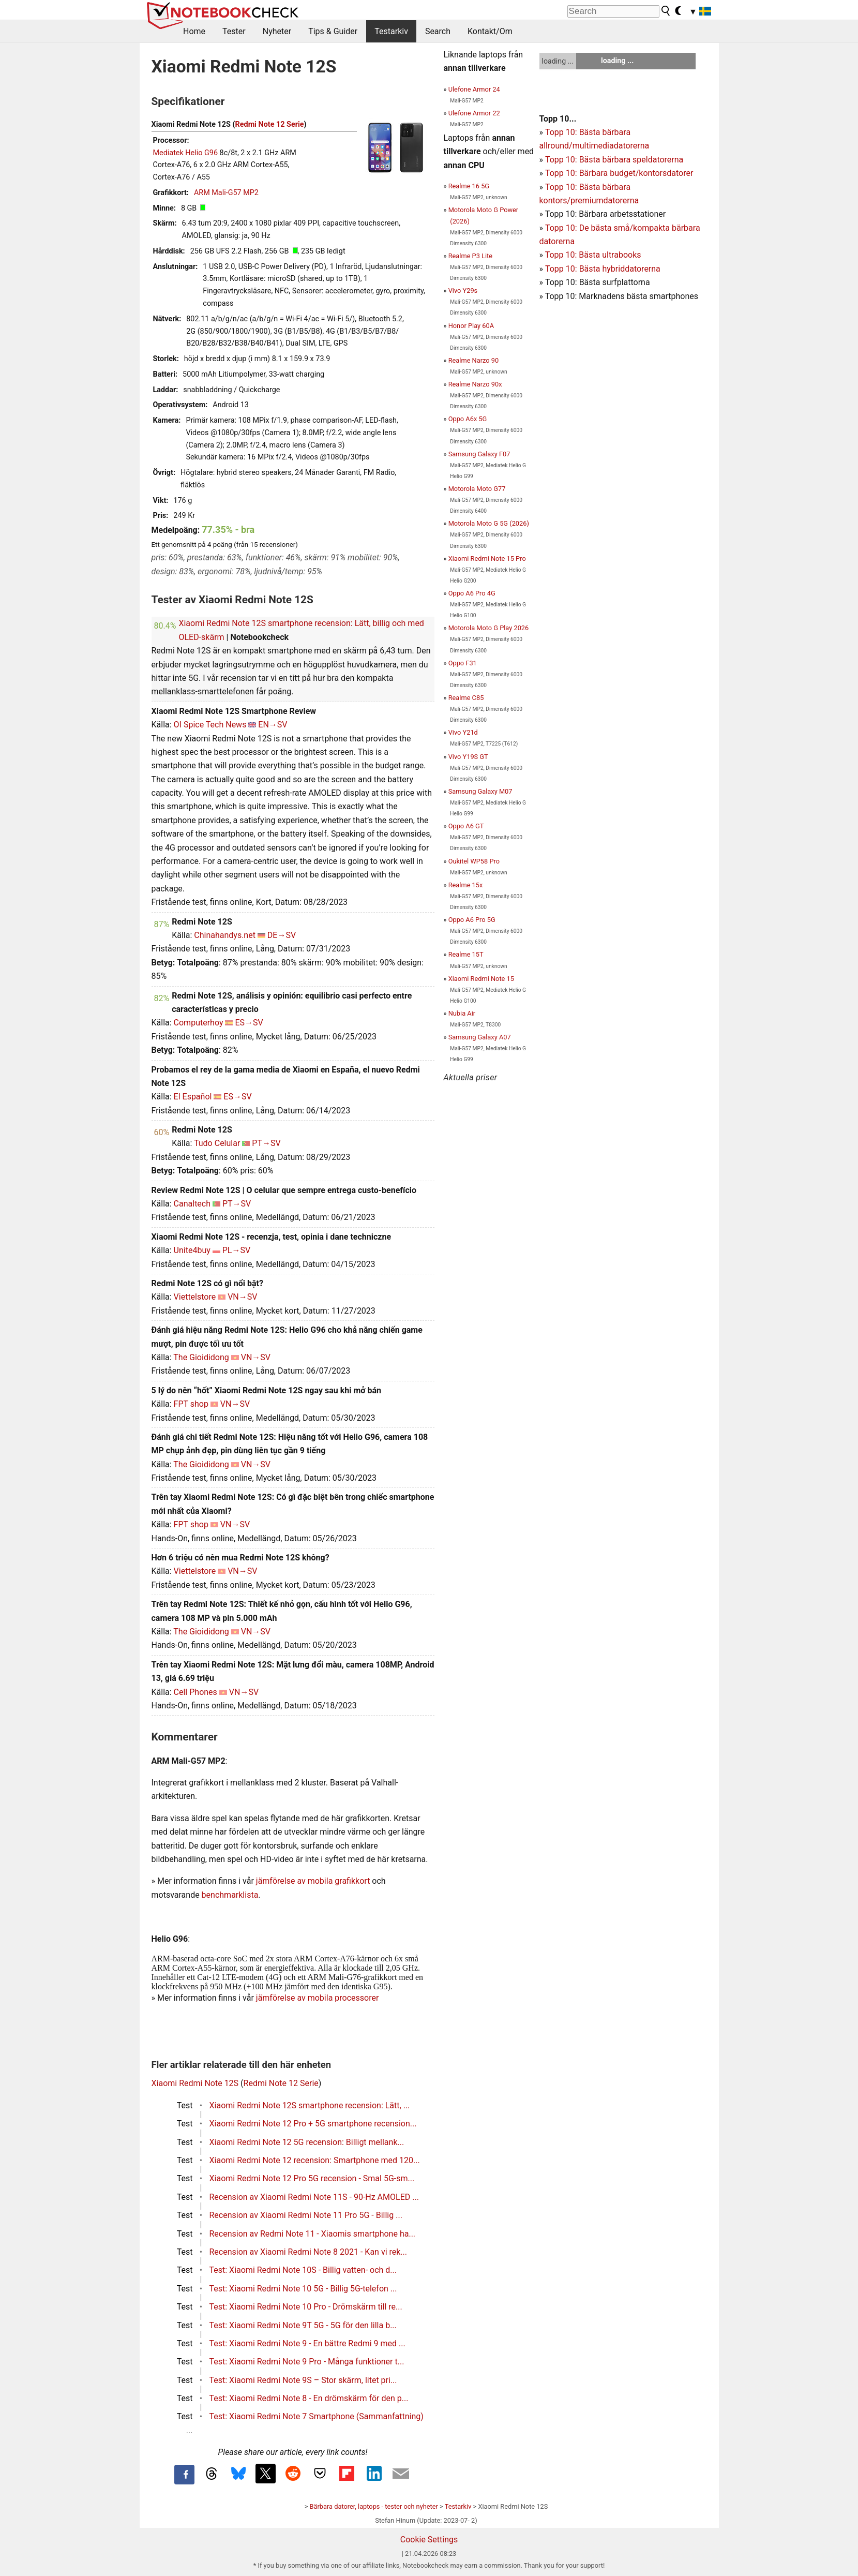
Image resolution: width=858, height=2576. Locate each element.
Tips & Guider (332, 31)
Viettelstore (195, 1297)
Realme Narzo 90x (475, 384)
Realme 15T (466, 954)
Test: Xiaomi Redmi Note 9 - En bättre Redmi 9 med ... (307, 2343)
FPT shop (191, 1404)
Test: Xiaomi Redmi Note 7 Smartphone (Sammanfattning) (316, 2416)
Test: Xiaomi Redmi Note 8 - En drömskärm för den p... (309, 2398)
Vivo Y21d (463, 732)
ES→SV (249, 1023)
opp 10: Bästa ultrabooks (595, 255)
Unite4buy (192, 1250)
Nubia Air (461, 1013)
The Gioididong (201, 1357)
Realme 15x (465, 885)
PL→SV (236, 1250)
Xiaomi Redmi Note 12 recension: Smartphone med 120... (314, 2160)
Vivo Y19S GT (468, 757)
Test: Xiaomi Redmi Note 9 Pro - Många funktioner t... (306, 2361)
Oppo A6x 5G (467, 419)
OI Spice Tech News (210, 724)
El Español (193, 1096)
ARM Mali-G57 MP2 (226, 192)
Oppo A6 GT (466, 826)
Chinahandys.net (224, 935)
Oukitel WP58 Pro (474, 861)
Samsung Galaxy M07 (480, 791)
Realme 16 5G (468, 186)
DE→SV (281, 935)
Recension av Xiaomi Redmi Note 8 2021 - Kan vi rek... (308, 2252)
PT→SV (266, 1143)
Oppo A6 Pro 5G (471, 920)
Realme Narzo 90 (473, 360)
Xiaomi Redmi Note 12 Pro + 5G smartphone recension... (313, 2123)
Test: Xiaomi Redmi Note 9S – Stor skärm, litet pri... (303, 2380)
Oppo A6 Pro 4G (471, 593)
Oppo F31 (462, 663)
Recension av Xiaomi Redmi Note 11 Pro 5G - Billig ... (305, 2215)
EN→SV (272, 724)
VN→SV (242, 1297)
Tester (234, 31)
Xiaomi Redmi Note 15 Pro (487, 558)
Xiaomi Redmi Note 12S (195, 2083)
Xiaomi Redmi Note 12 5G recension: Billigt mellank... (306, 2142)
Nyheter (277, 31)
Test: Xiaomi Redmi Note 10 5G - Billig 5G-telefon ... (303, 2289)
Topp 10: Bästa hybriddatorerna (602, 269)
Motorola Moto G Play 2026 (488, 628)
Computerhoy (198, 1023)
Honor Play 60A (471, 326)
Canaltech (192, 1204)
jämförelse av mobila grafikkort (313, 1881)
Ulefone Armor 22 (474, 113)
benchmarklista (230, 1895)
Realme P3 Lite (470, 256)
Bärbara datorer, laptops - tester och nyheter (374, 2506)
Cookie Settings (429, 2539)
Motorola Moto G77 (477, 489)
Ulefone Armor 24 (474, 89)
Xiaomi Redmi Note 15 (481, 978)
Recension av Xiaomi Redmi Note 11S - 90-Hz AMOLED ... (314, 2197)
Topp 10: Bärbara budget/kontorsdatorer (619, 173)
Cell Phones (195, 1692)
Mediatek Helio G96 (185, 152)
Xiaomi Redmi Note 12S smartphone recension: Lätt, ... (309, 2105)
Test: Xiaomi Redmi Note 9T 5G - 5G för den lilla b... (303, 2325)
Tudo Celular (217, 1143)
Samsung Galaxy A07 (479, 1037)
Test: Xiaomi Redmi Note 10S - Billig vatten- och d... (303, 2270)
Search (437, 31)
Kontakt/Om (490, 31)
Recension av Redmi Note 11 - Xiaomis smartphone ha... (312, 2234)
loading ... (558, 61)
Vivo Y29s (463, 290)
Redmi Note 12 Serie (269, 124)
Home (194, 31)
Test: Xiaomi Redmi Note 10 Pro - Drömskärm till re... (305, 2307)
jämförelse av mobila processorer (317, 1998)
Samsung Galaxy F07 (479, 454)
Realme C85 (466, 698)
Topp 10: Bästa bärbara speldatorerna (614, 160)
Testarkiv (391, 31)
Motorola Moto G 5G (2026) (488, 523)
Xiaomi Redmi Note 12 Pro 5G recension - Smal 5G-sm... (312, 2178)
